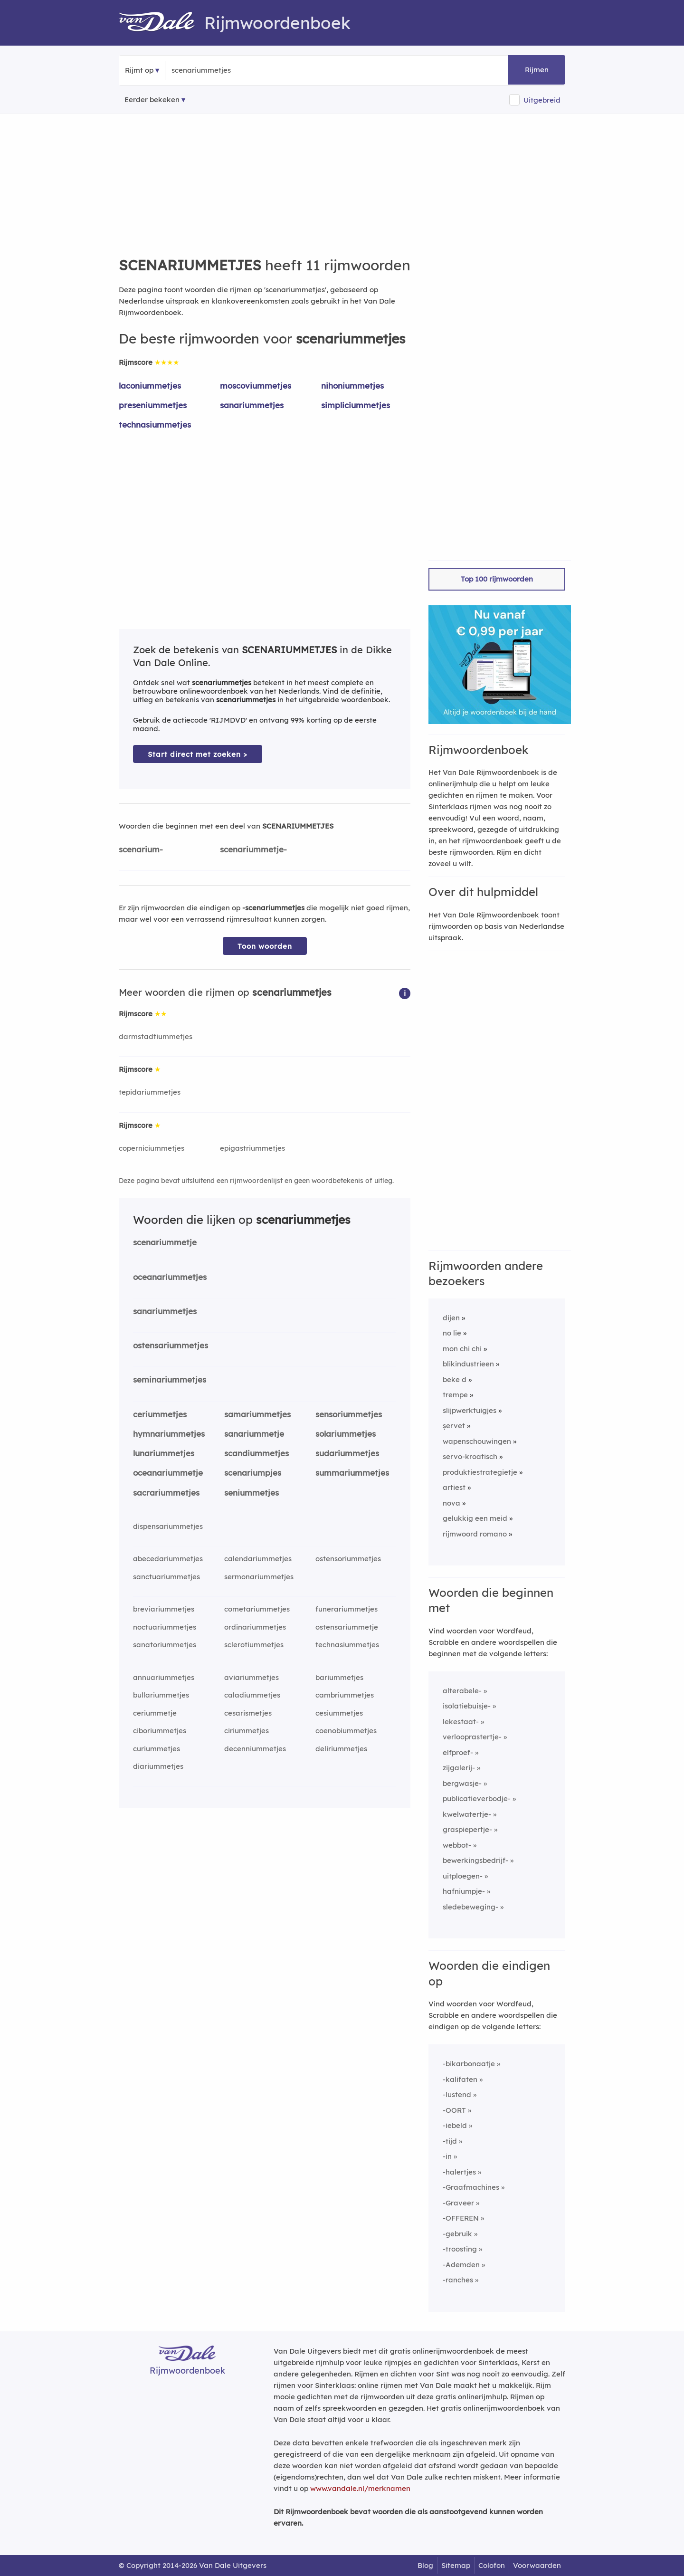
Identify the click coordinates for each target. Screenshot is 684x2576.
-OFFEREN (461, 2218)
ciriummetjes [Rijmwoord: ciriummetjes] (246, 1730)
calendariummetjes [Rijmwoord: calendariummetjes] (258, 1558)
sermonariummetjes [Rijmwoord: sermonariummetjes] (259, 1576)
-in (447, 2156)
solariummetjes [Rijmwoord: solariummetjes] (345, 1434)
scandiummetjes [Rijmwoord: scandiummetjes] (256, 1453)
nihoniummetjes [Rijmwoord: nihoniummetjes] (352, 386)
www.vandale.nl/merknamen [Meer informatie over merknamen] (360, 2488)
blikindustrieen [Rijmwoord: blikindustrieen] (468, 1363)
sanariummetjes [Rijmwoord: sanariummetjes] (252, 405)
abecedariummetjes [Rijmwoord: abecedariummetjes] (168, 1558)
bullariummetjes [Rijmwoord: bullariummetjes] (161, 1694)
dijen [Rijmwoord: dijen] (451, 1317)
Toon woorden (265, 946)
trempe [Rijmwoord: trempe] (455, 1394)
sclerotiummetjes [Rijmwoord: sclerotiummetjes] (254, 1644)
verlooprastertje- (472, 1736)
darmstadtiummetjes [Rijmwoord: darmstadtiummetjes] (155, 1036)
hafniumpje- (464, 1891)
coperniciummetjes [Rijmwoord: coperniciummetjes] (151, 1148)
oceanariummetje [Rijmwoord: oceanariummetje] (168, 1473)
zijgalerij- (459, 1767)
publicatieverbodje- (477, 1798)
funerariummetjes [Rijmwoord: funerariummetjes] (346, 1608)
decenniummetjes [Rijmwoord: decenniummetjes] (255, 1748)
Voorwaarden (537, 2565)
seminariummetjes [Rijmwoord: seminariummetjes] (169, 1379)
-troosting (460, 2248)
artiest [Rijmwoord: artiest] (454, 1487)
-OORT (454, 2110)
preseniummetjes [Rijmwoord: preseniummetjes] (153, 405)
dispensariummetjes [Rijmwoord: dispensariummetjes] (168, 1526)
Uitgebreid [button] (541, 100)
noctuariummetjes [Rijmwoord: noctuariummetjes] (164, 1626)
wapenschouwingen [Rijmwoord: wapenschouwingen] (477, 1441)
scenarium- (141, 849)
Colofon (491, 2565)
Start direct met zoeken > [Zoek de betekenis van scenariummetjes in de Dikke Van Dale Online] (197, 754)
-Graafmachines (471, 2187)
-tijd (450, 2141)
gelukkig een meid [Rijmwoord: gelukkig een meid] (475, 1518)
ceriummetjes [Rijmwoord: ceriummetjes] (160, 1414)
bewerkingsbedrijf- (475, 1860)
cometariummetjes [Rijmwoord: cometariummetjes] (257, 1608)
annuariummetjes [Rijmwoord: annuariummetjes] (163, 1677)
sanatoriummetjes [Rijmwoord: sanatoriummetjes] (164, 1644)
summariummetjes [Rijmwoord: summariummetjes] (352, 1473)
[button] (404, 992)
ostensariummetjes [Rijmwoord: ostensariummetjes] (170, 1345)
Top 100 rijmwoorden (497, 578)
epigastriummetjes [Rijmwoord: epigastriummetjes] (252, 1148)
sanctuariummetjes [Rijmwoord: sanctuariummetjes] (166, 1576)
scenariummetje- (253, 849)
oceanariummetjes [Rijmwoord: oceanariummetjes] (170, 1277)
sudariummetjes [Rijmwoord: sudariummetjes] (347, 1453)
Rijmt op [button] (139, 70)
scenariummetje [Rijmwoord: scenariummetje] (165, 1242)
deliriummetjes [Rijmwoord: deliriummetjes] (341, 1748)
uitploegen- (463, 1875)
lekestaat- (461, 1721)
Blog (425, 2565)
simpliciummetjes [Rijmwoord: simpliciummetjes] (355, 405)
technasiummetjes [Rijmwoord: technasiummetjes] (155, 424)
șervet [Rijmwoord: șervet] (454, 1425)
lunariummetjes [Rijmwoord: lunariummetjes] (163, 1453)
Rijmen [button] (537, 69)
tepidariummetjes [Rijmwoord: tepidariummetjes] (149, 1092)
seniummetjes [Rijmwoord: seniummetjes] (251, 1493)
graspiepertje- (467, 1829)
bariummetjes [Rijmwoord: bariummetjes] (339, 1677)
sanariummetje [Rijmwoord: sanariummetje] (254, 1434)
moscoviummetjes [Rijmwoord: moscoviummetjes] (255, 386)
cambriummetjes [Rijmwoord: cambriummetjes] (344, 1694)
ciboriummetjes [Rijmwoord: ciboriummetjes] (159, 1730)
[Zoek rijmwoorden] (218, 70)
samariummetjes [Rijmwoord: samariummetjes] (257, 1414)
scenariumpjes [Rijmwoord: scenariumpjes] (252, 1473)
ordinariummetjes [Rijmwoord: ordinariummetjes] (255, 1626)
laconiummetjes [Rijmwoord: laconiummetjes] (150, 386)
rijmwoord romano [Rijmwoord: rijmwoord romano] (475, 1533)
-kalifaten (460, 2079)
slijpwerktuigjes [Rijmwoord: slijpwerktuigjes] (469, 1410)
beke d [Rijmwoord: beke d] (454, 1379)
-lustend (457, 2094)
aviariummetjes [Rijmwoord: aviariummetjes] (251, 1677)
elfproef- (458, 1752)
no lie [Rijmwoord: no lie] (452, 1332)
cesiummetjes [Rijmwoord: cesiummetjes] (339, 1712)
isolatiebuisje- (467, 1705)
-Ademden (461, 2264)
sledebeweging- (470, 1906)
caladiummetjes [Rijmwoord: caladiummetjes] (252, 1694)
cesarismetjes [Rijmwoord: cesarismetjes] (248, 1712)
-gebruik (457, 2233)
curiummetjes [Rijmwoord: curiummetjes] (156, 1748)
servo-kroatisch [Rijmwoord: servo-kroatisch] (470, 1456)
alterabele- (462, 1690)
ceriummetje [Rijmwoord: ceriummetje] (155, 1712)
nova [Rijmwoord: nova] (451, 1502)
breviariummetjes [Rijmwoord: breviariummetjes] (163, 1608)
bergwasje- (462, 1783)
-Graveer (458, 2202)
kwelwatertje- (467, 1814)
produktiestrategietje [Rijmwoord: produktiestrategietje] (480, 1472)
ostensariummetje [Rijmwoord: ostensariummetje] (346, 1626)
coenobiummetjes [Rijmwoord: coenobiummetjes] (346, 1730)
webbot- (457, 1845)
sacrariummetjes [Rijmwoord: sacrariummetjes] (166, 1493)
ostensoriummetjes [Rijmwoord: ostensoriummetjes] (348, 1558)
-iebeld (455, 2125)
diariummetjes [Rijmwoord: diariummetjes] (158, 1766)
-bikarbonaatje (469, 2063)
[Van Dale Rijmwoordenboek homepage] (161, 22)
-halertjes (459, 2171)
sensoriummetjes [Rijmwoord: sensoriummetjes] (348, 1414)
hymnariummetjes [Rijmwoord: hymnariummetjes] (169, 1434)
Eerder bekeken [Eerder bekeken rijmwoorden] (152, 99)
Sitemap (455, 2565)
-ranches (458, 2279)
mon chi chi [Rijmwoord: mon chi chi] (462, 1348)
